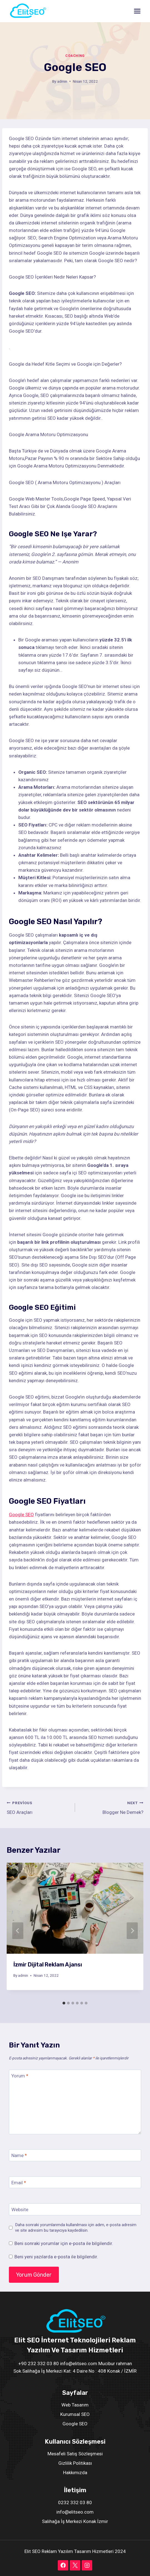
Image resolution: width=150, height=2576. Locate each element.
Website (19, 2209)
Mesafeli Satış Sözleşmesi (75, 2453)
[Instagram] (87, 2565)
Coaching (75, 56)
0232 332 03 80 (75, 2502)
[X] (75, 2565)
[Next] (132, 1930)
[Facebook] (63, 2565)
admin (62, 81)
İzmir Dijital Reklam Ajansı (47, 1964)
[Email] (75, 2182)
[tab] (63, 2003)
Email (18, 2182)
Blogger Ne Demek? (111, 1807)
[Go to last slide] (17, 1930)
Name (19, 2155)
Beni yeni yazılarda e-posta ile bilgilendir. (56, 2256)
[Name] (75, 2155)
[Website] (75, 2209)
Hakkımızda (75, 2472)
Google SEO (21, 1514)
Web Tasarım (75, 2405)
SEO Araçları (38, 1807)
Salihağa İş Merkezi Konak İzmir (75, 2521)
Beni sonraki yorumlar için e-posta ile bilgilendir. (63, 2243)
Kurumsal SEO (75, 2414)
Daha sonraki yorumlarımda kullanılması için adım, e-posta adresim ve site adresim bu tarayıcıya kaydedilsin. (75, 2227)
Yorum (19, 2076)
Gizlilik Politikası (75, 2463)
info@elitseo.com (75, 2512)
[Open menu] (137, 11)
